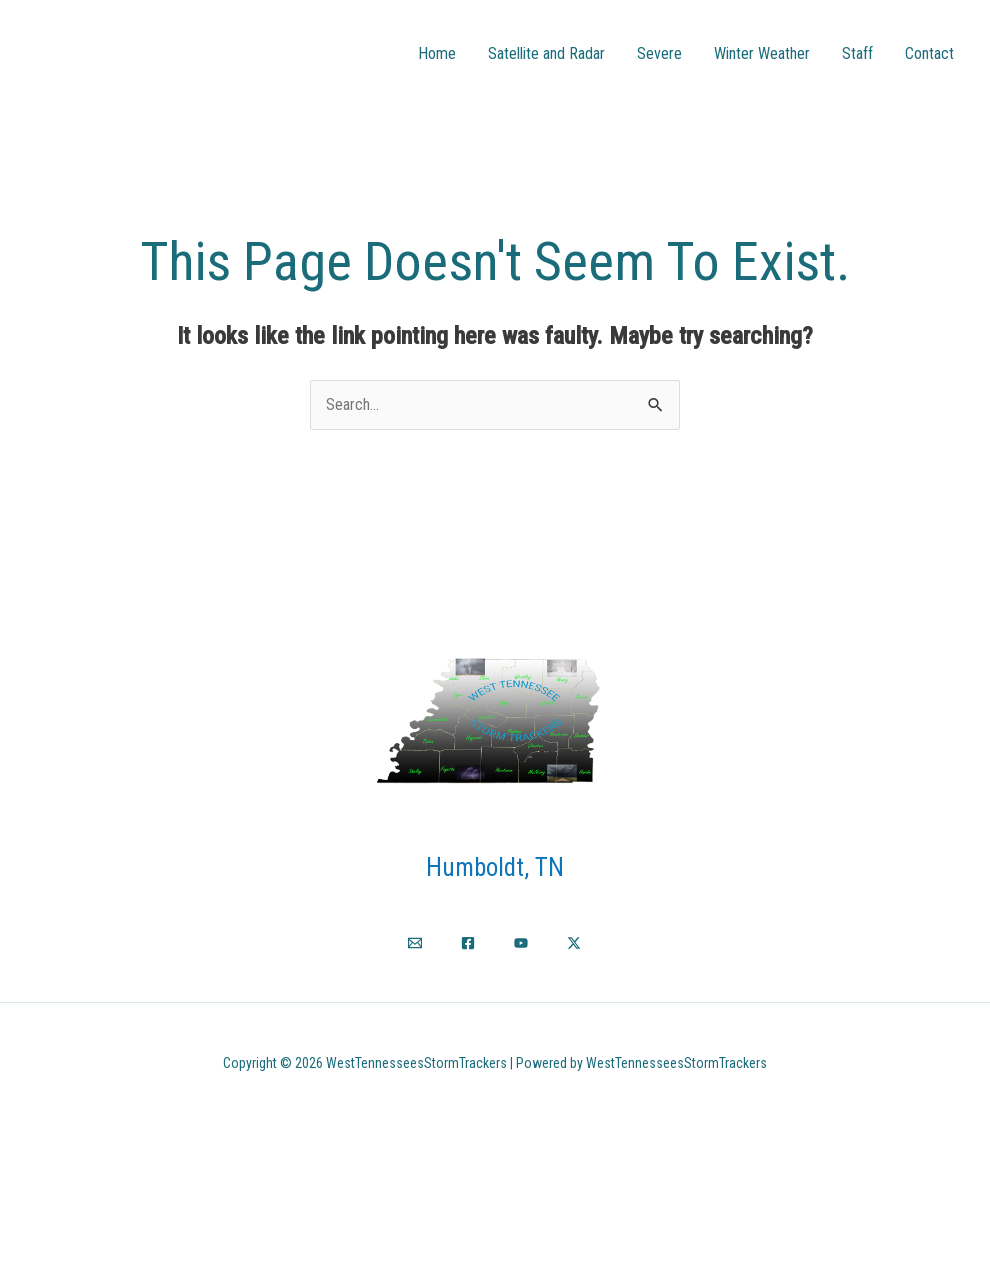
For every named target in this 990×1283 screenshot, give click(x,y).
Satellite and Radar (546, 53)
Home (437, 53)
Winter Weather (762, 53)
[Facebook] (468, 943)
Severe (659, 53)
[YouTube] (521, 943)
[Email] (415, 943)
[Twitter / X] (574, 943)
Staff (857, 53)
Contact (929, 53)
